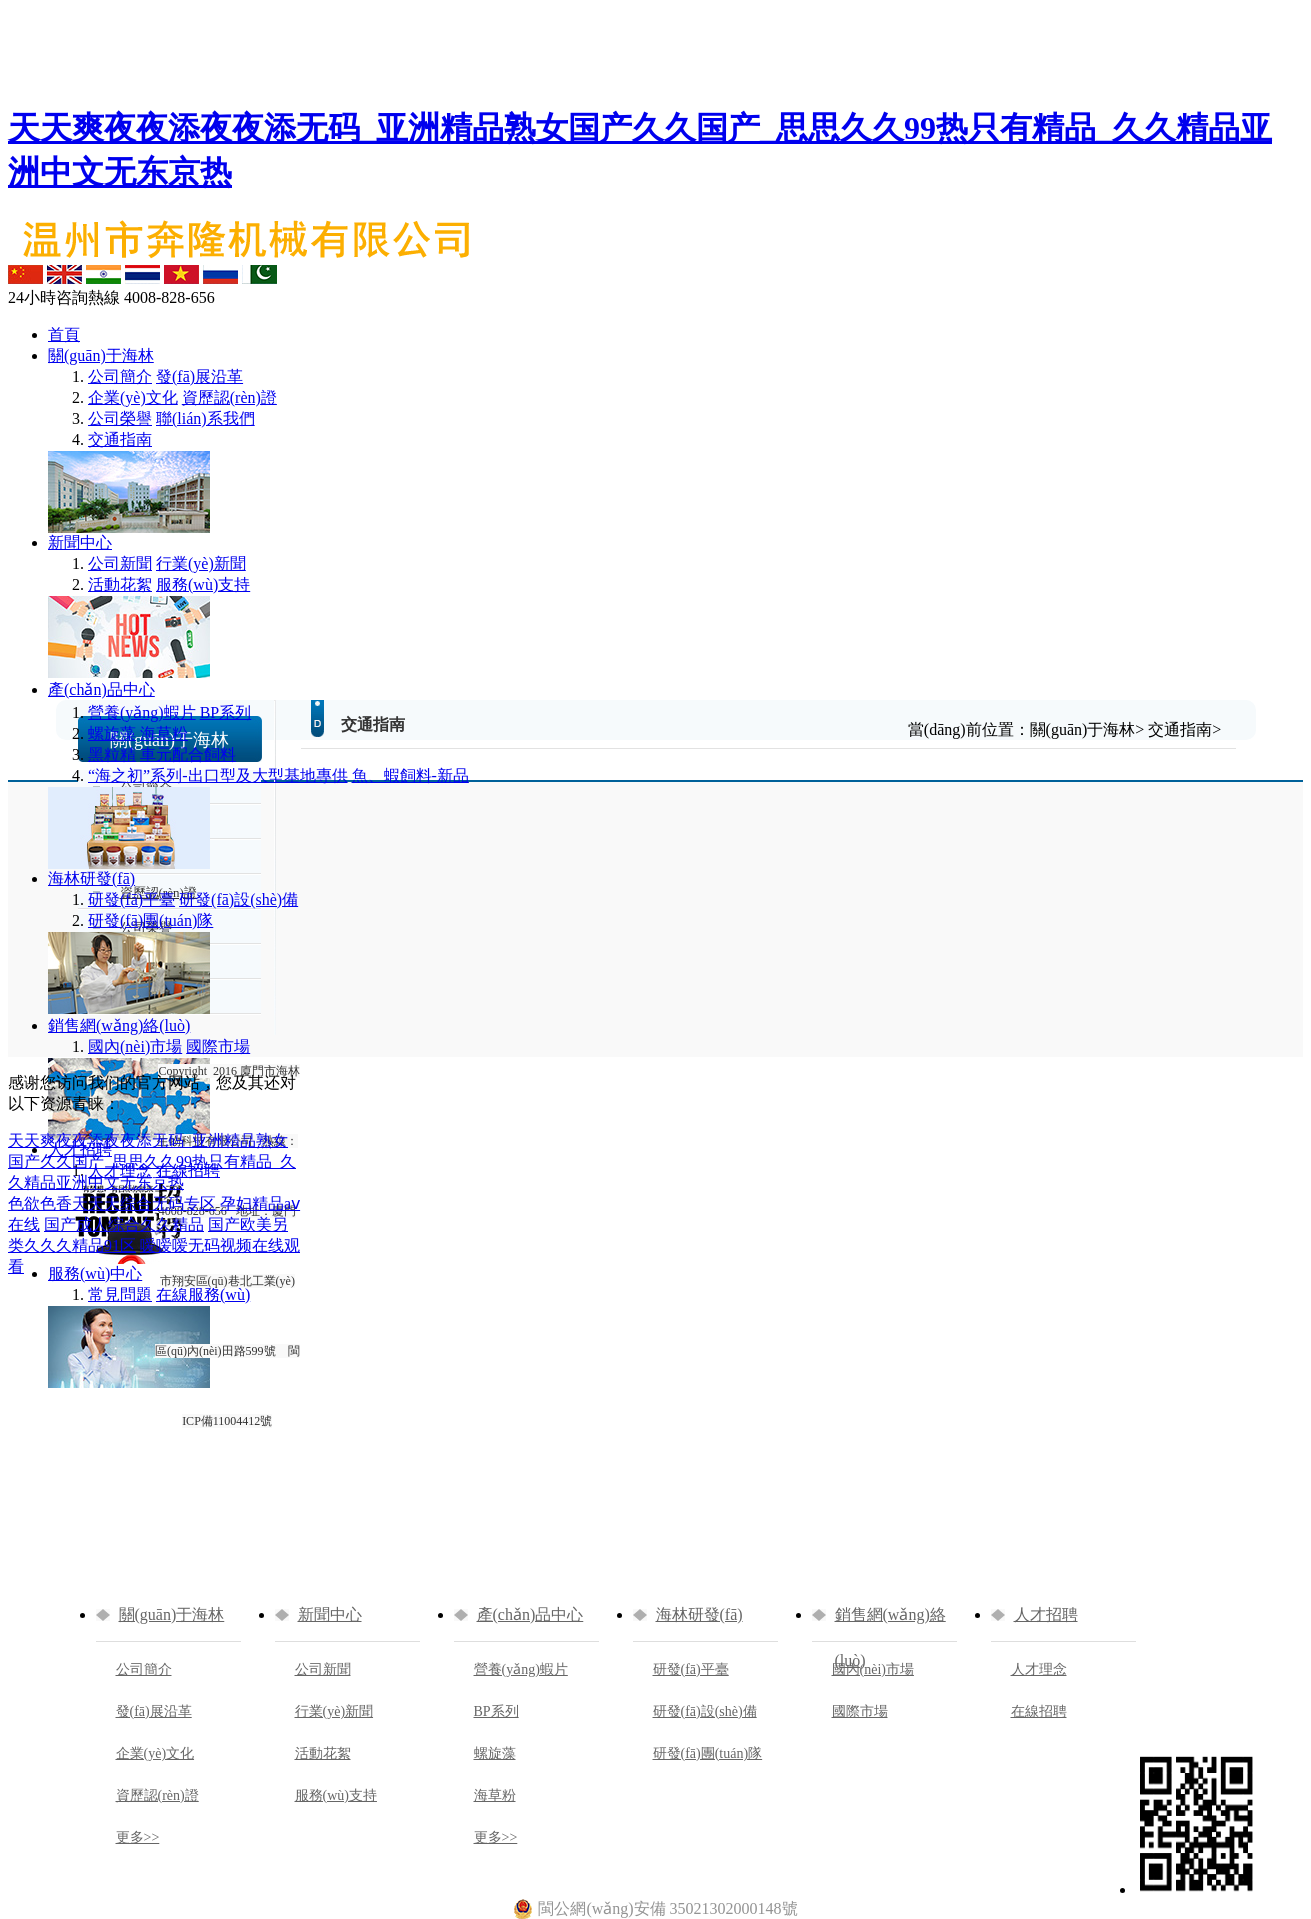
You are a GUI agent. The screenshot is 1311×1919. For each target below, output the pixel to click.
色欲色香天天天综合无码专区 (112, 1203)
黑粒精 (112, 754)
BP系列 (226, 712)
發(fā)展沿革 (199, 376)
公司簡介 (120, 376)
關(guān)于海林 (101, 355)
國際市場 (860, 1711)
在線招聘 (1039, 1711)
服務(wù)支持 (203, 584)
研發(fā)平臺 (131, 899)
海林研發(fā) (91, 878)
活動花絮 (120, 584)
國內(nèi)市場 (135, 1046)
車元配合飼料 (188, 754)
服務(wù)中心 (95, 1273)
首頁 (64, 334)
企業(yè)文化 (133, 397)
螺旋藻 (112, 733)
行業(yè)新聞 (201, 563)
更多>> (138, 1837)
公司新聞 (120, 563)
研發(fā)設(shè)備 (238, 899)
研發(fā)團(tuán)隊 (150, 920)
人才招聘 (80, 1149)
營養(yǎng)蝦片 (142, 712)
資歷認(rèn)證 (229, 397)
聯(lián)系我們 (205, 418)
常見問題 (120, 1294)
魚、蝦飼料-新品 (410, 775)
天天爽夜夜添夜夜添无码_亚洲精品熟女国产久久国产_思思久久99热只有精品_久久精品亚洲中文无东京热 (152, 1161)
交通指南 (120, 439)
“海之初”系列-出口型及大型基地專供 (218, 775)
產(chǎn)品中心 (101, 689)
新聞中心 (80, 542)
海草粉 (164, 733)
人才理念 (120, 1170)
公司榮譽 (120, 418)
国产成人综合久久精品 (124, 1224)
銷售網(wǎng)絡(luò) (119, 1025)
